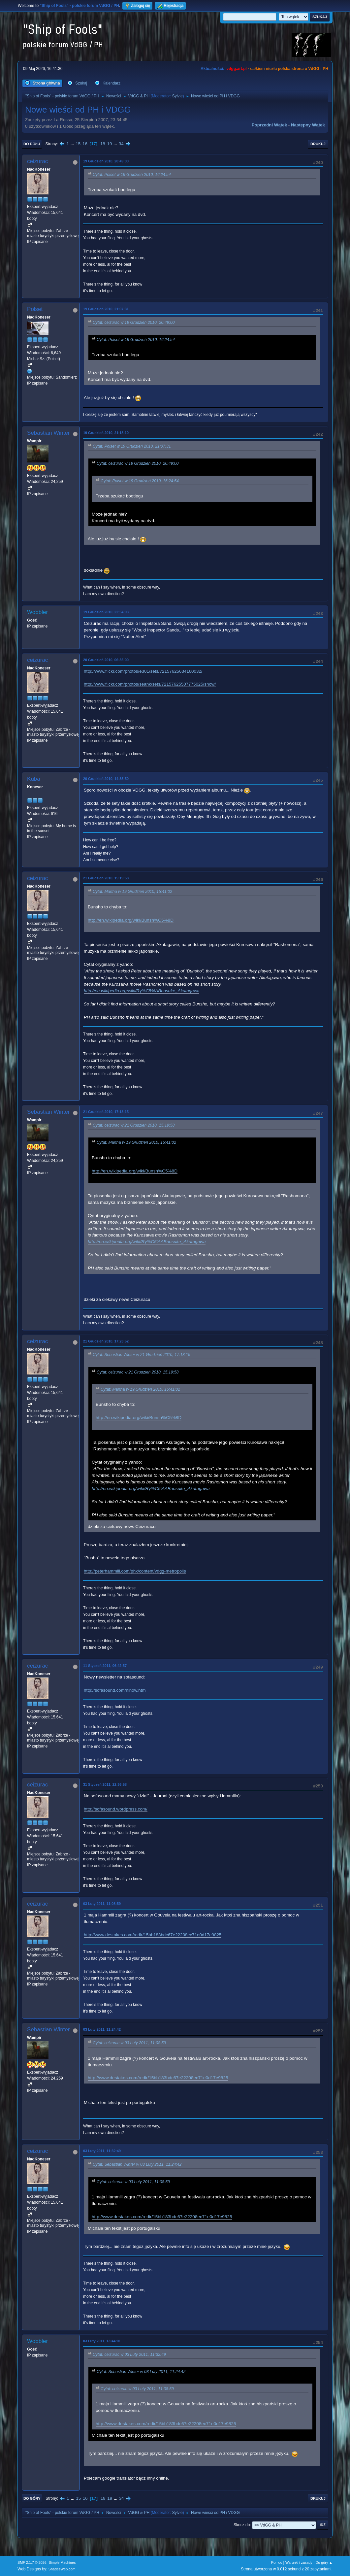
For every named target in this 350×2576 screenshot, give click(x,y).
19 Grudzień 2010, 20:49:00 (106, 161)
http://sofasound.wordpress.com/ (115, 1809)
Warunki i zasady (298, 2562)
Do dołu (31, 144)
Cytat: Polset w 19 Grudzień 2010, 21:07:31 (132, 446)
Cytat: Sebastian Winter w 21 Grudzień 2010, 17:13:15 (141, 1355)
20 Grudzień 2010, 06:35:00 (106, 660)
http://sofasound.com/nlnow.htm (114, 1690)
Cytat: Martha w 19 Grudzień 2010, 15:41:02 (132, 892)
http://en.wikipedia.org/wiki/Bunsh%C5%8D (131, 920)
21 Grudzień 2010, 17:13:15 (106, 1112)
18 (102, 143)
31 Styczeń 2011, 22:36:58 (105, 1784)
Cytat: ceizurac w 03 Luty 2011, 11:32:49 (129, 2354)
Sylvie (177, 96)
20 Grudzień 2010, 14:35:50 (106, 779)
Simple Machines (62, 2562)
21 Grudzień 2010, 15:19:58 (106, 878)
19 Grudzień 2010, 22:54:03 (106, 612)
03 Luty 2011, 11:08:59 (102, 1904)
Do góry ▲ (324, 2562)
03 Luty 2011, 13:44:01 (102, 2341)
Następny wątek (308, 124)
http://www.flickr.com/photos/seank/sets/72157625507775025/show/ (150, 684)
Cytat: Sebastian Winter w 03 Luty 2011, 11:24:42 (137, 2164)
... (73, 143)
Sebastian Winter (48, 433)
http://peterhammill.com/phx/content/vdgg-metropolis (135, 1571)
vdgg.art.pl (237, 68)
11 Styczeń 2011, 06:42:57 (105, 1666)
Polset (35, 309)
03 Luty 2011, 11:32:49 (102, 2151)
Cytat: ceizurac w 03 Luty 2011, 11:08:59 (129, 2043)
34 (121, 143)
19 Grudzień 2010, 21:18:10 (106, 433)
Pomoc (276, 2562)
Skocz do (242, 2525)
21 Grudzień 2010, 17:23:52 (106, 1341)
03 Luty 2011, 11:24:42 (102, 2029)
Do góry (32, 2498)
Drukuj (318, 144)
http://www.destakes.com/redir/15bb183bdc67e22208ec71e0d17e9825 (152, 1934)
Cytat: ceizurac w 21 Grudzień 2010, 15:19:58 (134, 1125)
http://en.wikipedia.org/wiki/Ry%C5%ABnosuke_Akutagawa (141, 990)
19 (109, 143)
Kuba (33, 779)
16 (84, 143)
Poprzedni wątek (269, 124)
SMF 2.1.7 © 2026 (32, 2562)
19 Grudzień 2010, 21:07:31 (106, 309)
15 (78, 143)
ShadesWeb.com (62, 2569)
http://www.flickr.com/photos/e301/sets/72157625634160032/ (143, 671)
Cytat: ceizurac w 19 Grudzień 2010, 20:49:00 (134, 322)
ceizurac (37, 161)
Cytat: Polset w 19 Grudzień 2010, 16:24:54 (132, 174)
